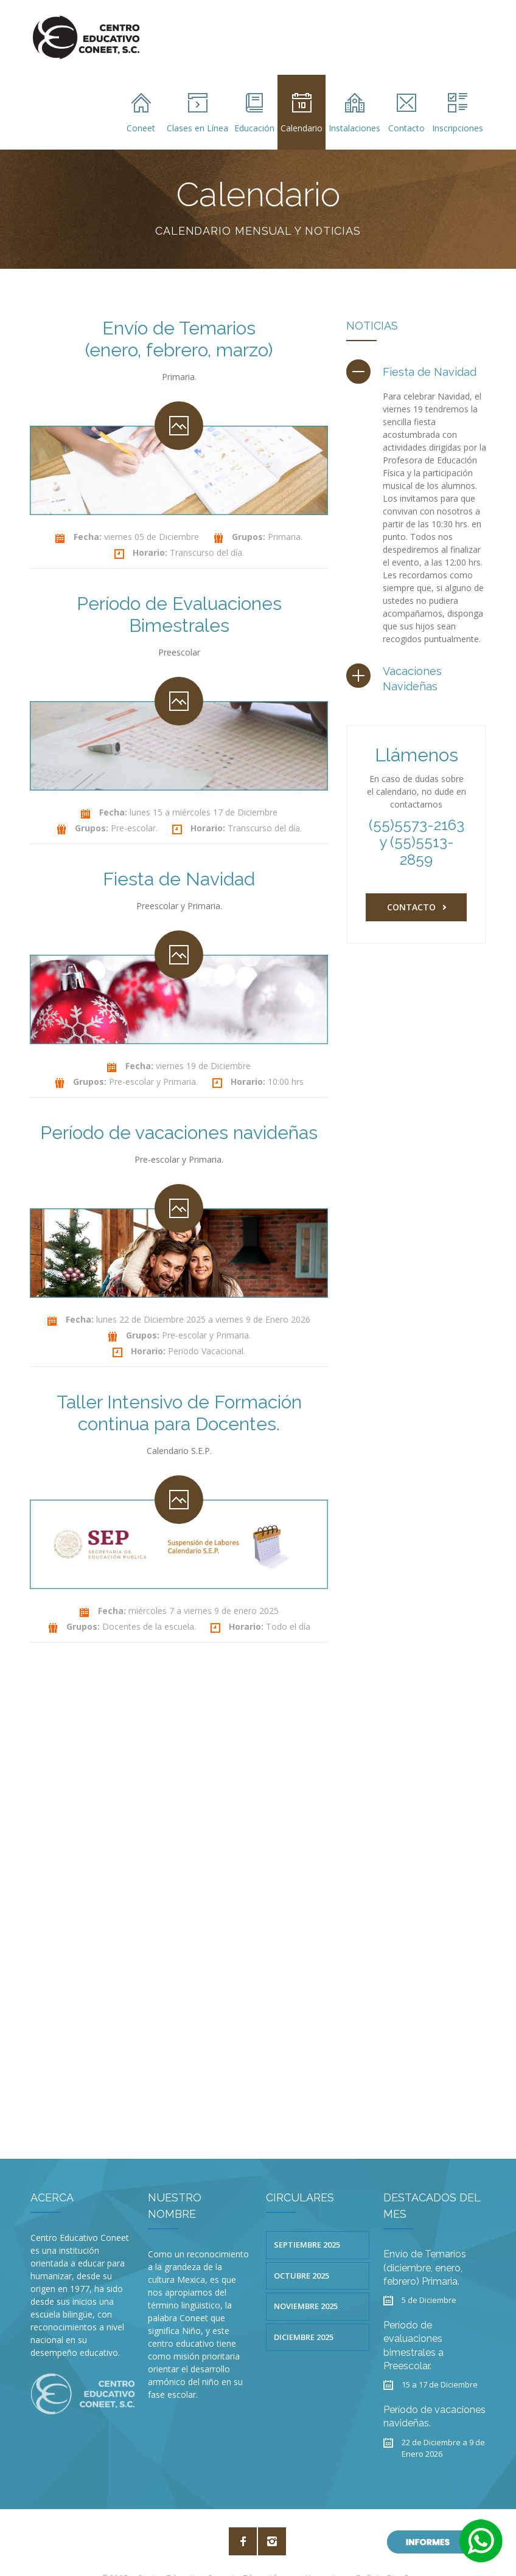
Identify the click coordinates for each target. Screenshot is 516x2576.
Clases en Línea (197, 113)
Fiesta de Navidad (429, 371)
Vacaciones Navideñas (412, 679)
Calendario (301, 113)
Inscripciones (457, 113)
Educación (254, 113)
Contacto (406, 113)
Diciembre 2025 (303, 2310)
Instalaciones (354, 113)
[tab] (411, 371)
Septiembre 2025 (307, 2217)
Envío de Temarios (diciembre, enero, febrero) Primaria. (424, 2240)
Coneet (141, 113)
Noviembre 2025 (306, 2279)
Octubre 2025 (301, 2248)
